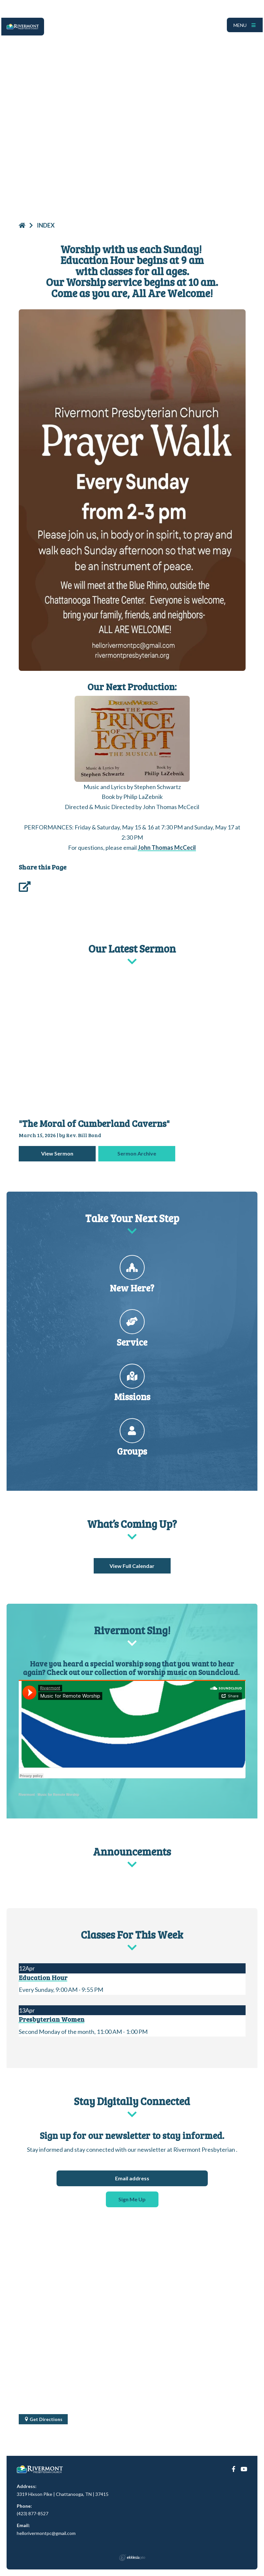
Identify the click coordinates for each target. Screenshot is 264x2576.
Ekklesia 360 (132, 2557)
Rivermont (27, 1794)
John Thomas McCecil (167, 847)
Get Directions (43, 2419)
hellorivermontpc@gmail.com (46, 2533)
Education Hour (43, 1977)
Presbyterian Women (51, 2019)
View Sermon (57, 1153)
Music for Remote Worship (58, 1794)
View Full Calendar (132, 1566)
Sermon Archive (136, 1153)
